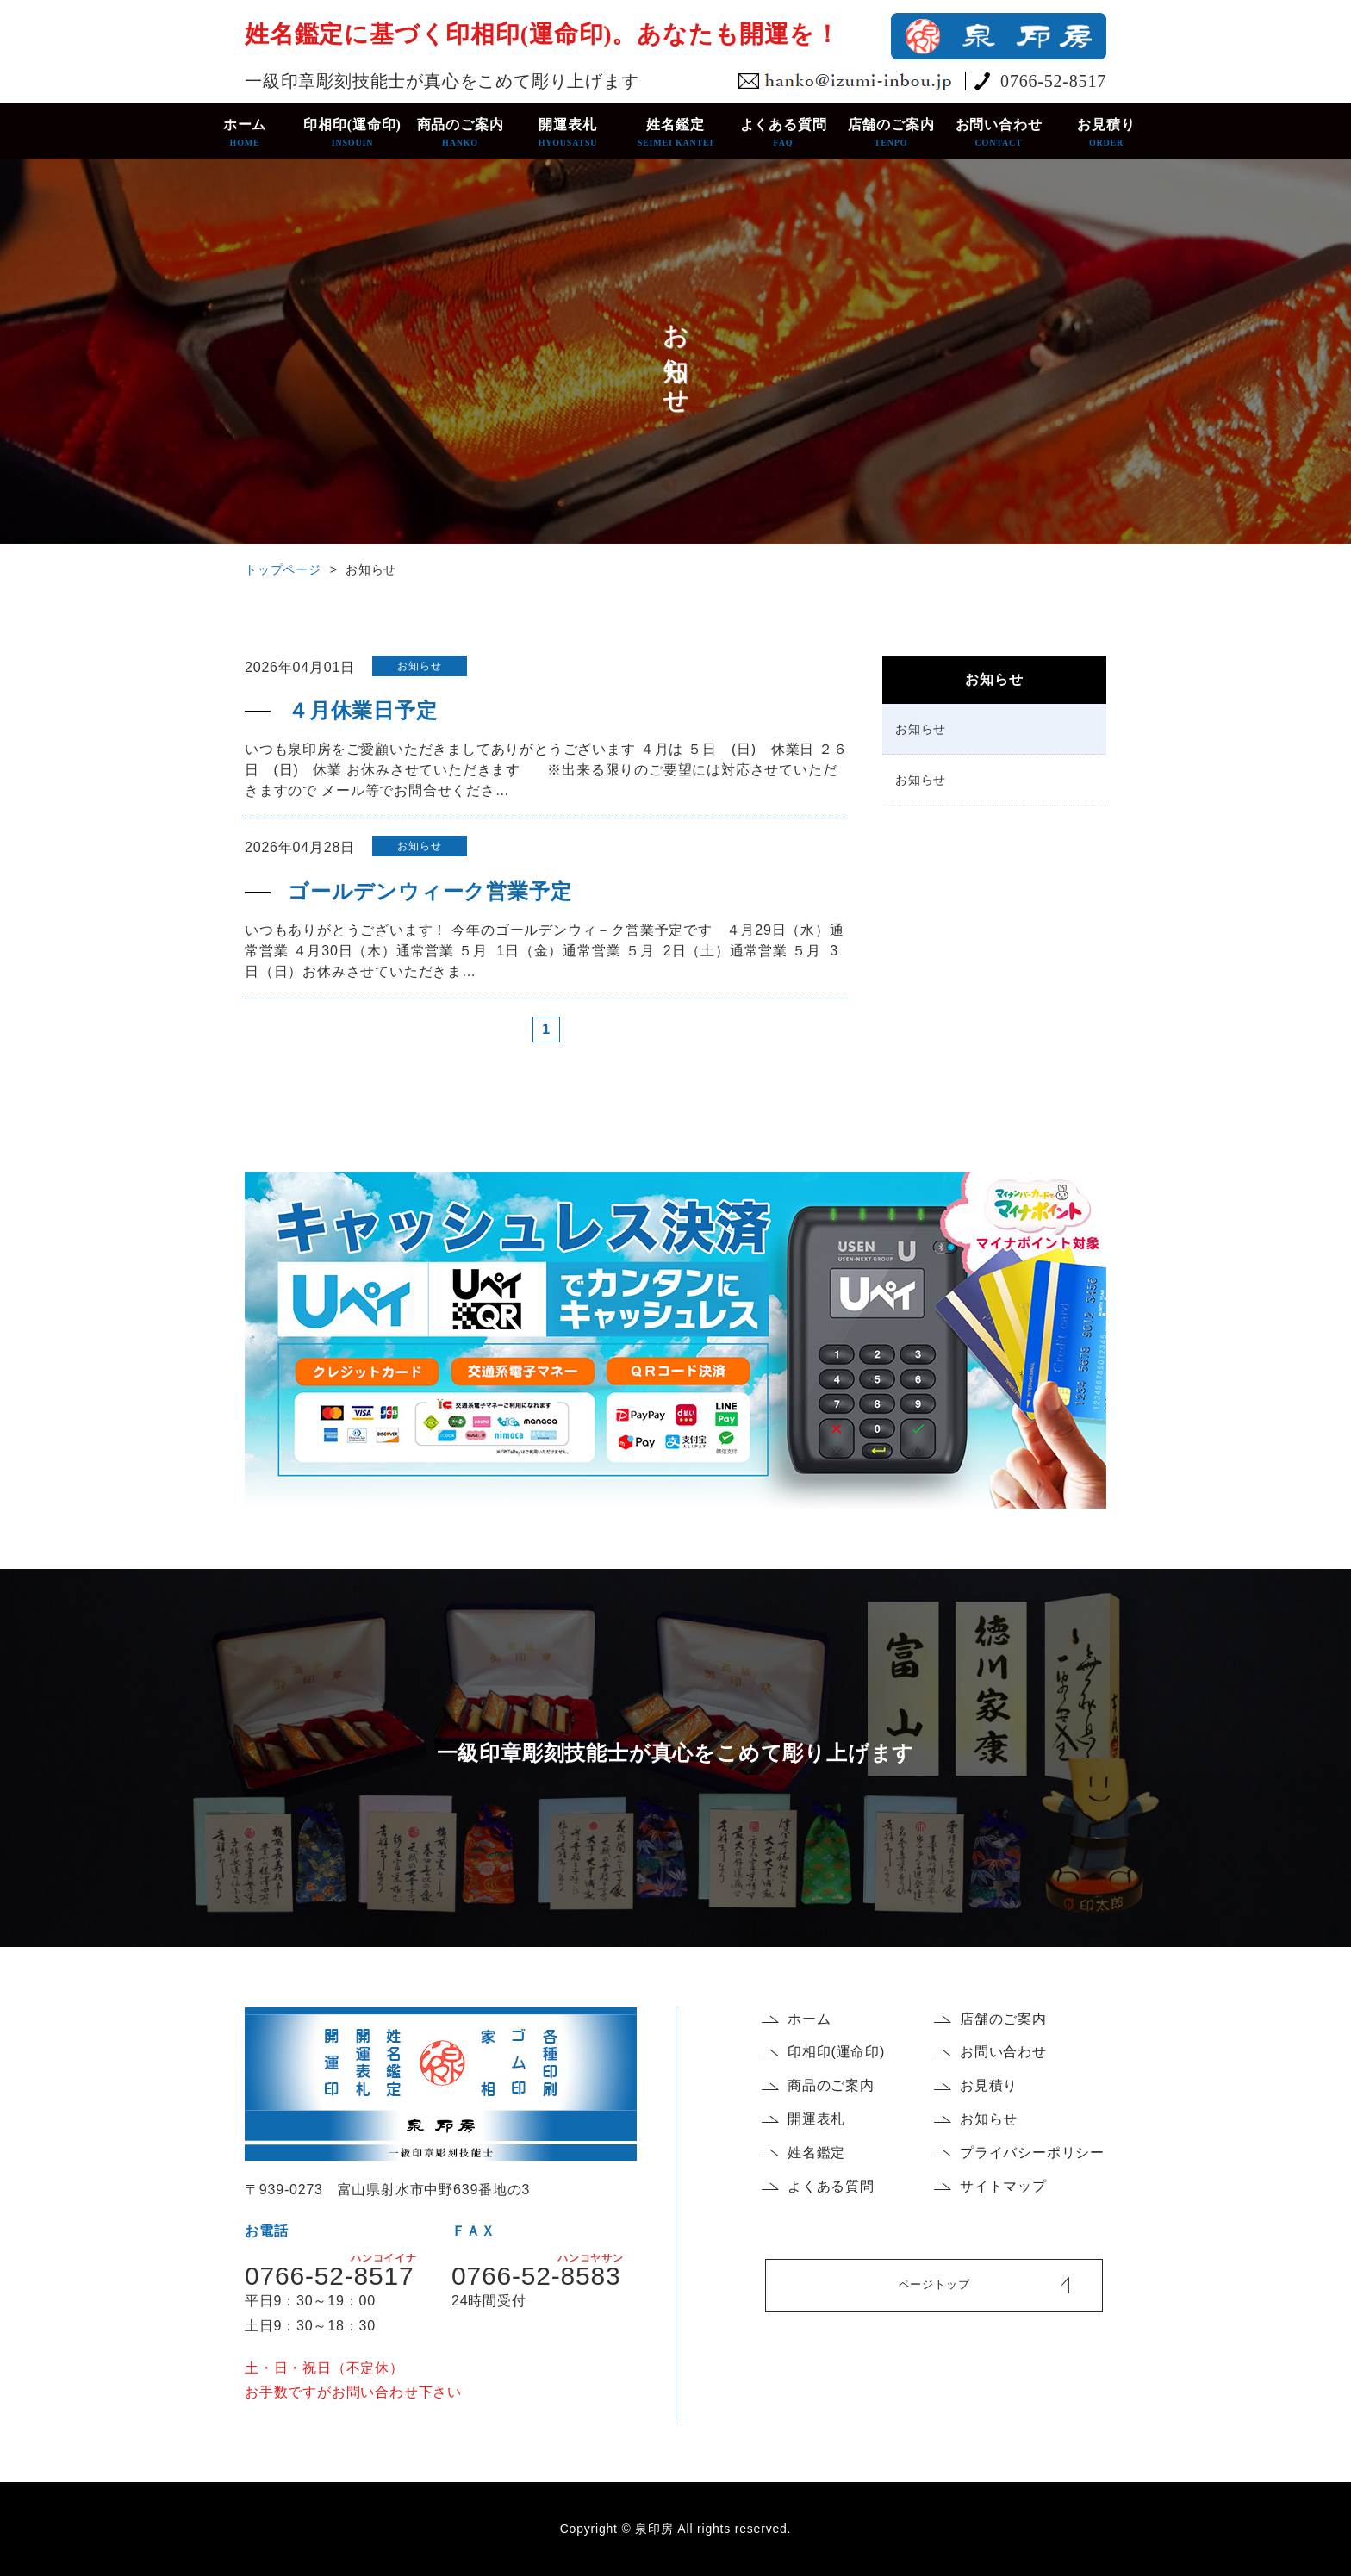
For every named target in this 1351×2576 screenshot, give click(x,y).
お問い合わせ (999, 132)
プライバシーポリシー (1032, 2152)
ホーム (245, 132)
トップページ (283, 569)
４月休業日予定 (363, 711)
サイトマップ (1003, 2186)
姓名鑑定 (676, 132)
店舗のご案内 (891, 132)
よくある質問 (783, 132)
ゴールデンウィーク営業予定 (429, 891)
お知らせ (920, 729)
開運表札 (568, 132)
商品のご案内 (460, 132)
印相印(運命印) (353, 132)
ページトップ (934, 2284)
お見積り (1107, 132)
